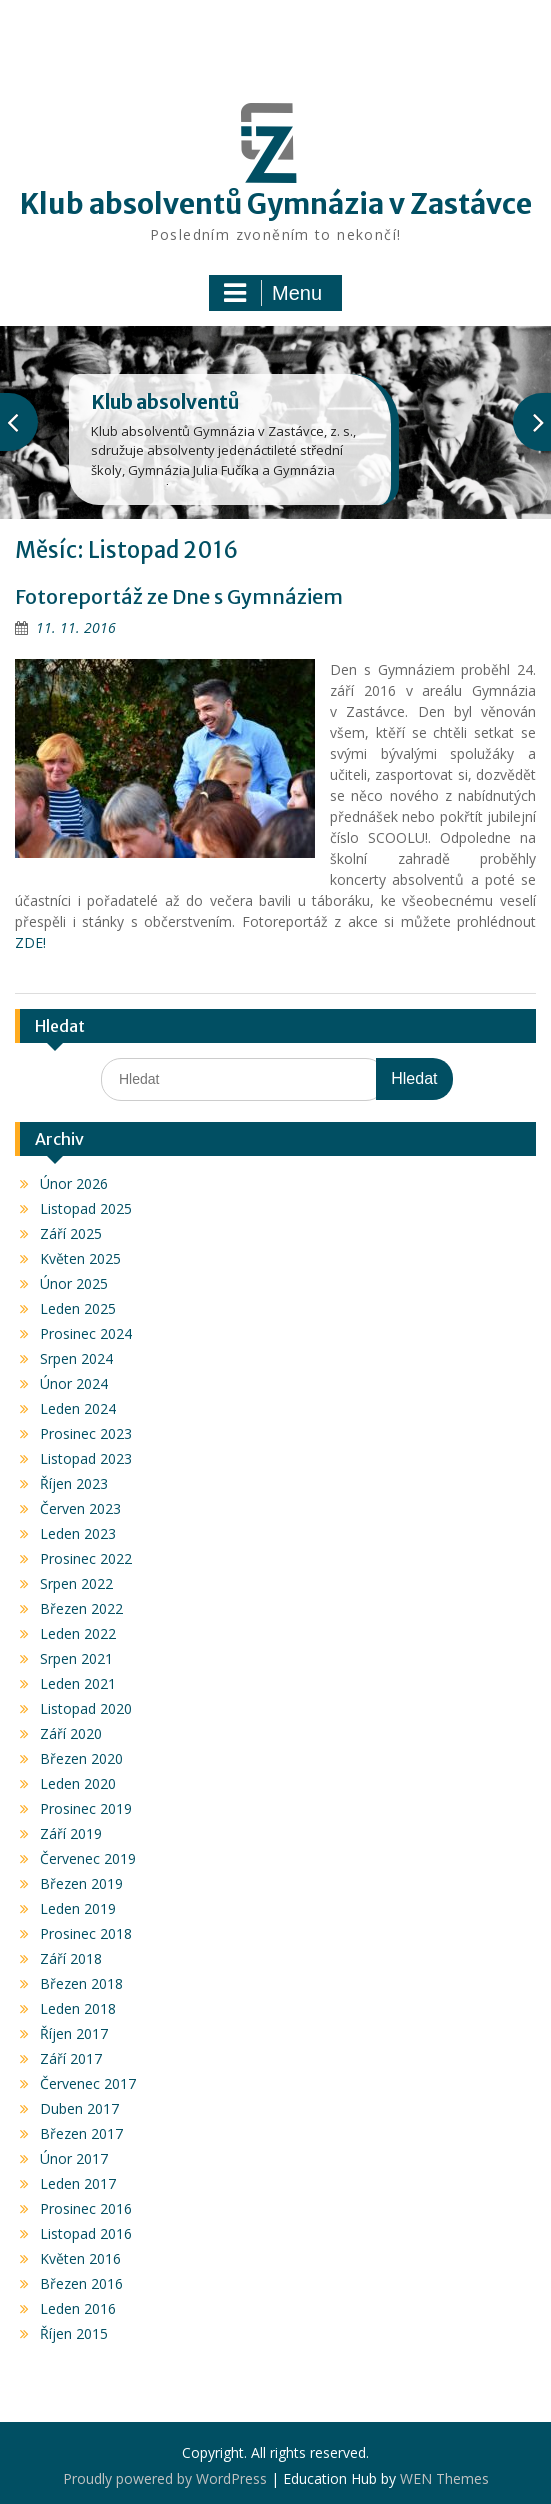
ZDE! (30, 942)
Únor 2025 (74, 1283)
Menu (273, 293)
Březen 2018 (81, 1983)
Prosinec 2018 (86, 1933)
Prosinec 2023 (86, 1433)
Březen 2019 (81, 1883)
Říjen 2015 (74, 2333)
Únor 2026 (74, 1183)
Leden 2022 (78, 1633)
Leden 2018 (78, 2008)
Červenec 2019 (88, 1858)
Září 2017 (71, 2058)
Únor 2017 (74, 2158)
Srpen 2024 (76, 1358)
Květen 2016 (80, 2258)
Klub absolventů (165, 402)
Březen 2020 (81, 1758)
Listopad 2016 (86, 2233)
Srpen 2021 (76, 1658)
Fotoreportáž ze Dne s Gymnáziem (179, 596)
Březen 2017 (81, 2133)
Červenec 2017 (88, 2083)
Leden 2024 (78, 1408)
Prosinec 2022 (86, 1558)
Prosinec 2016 (86, 2208)
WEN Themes (444, 2478)
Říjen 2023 (74, 1483)
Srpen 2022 (76, 1583)
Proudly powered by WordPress (165, 2478)
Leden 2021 (78, 1683)
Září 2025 (71, 1233)
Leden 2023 (78, 1533)
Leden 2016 (78, 2308)
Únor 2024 (74, 1383)
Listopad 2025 (86, 1208)
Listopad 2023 (86, 1458)
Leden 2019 (78, 1908)
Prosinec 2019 (86, 1808)
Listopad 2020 (86, 1708)
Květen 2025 (80, 1258)
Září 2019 (71, 1833)
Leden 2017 (78, 2183)
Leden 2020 (78, 1783)
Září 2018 (71, 1958)
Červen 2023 (80, 1508)
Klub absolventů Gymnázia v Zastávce (276, 204)
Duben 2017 (79, 2108)
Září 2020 (71, 1733)
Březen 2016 (81, 2283)
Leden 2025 (78, 1308)
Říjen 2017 (74, 2033)
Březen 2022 (81, 1608)
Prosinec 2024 (86, 1333)
